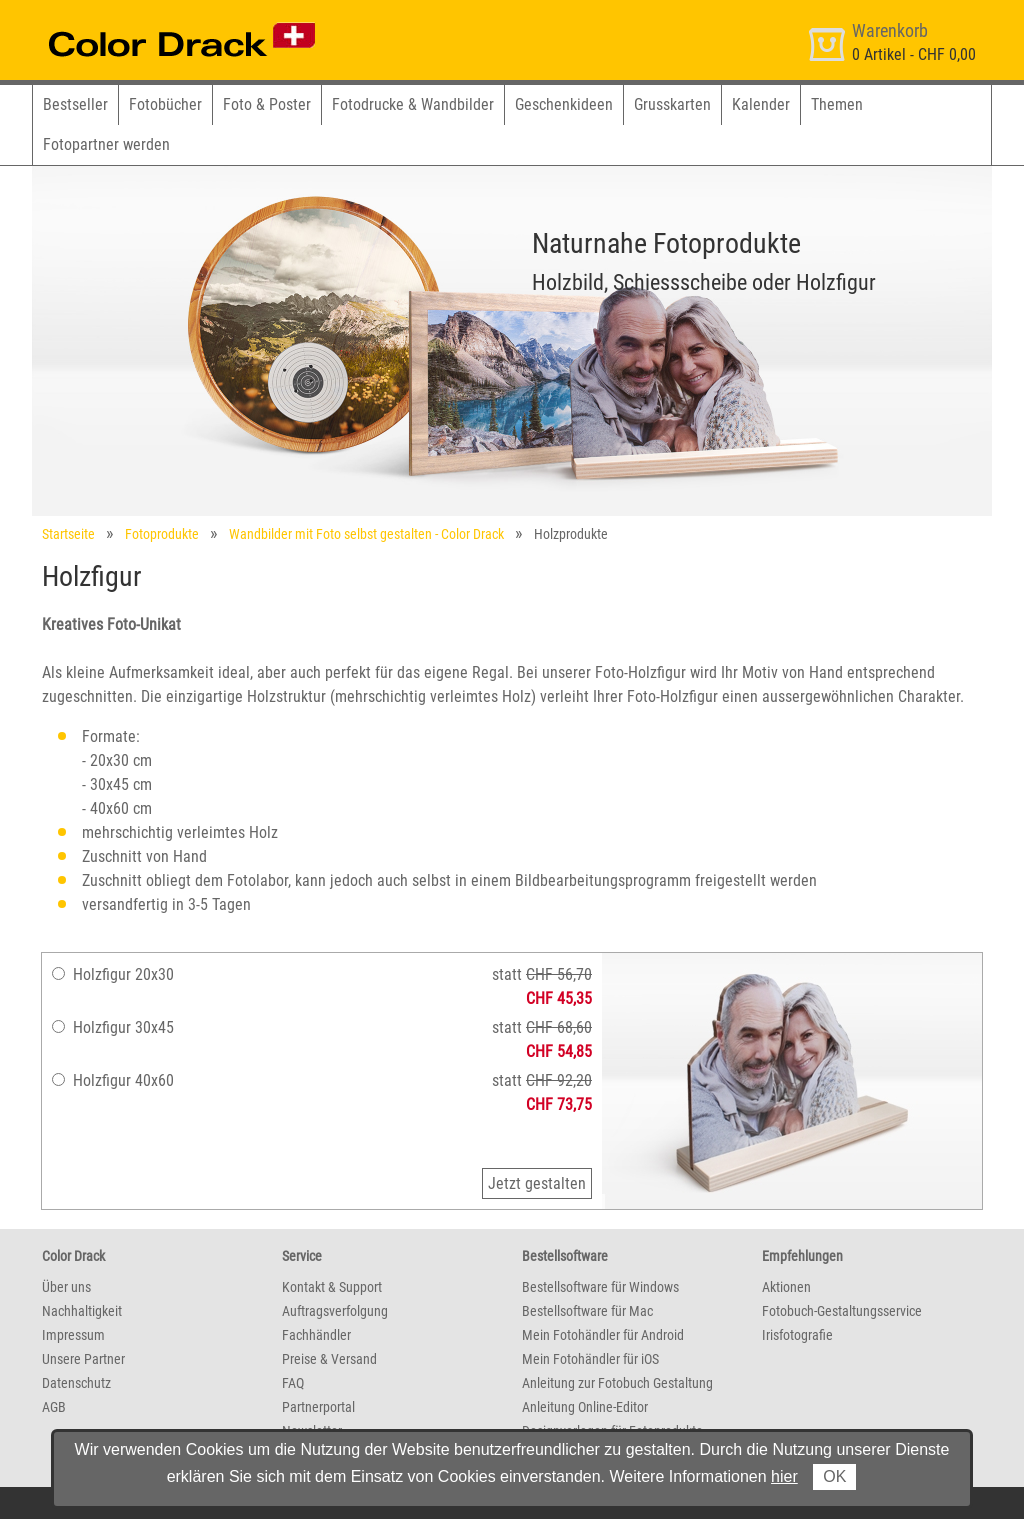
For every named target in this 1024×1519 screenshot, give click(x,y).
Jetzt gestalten (537, 1183)
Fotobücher (165, 104)
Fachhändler (316, 1335)
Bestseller (75, 104)
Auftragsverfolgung (335, 1311)
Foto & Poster (267, 104)
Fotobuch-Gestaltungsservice (842, 1311)
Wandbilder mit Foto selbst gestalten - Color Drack (366, 534)
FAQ (293, 1383)
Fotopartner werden (106, 144)
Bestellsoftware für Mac (587, 1311)
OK (834, 1476)
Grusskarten (672, 104)
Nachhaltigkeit (82, 1311)
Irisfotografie (797, 1335)
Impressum (73, 1335)
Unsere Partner (83, 1359)
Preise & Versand (329, 1359)
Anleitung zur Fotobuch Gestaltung (617, 1383)
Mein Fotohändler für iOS (590, 1359)
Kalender (761, 104)
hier (784, 1476)
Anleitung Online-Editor (585, 1407)
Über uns (66, 1287)
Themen (837, 104)
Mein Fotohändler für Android (603, 1335)
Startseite (68, 534)
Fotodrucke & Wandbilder (413, 104)
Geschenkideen (564, 104)
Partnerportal (318, 1407)
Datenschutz (76, 1383)
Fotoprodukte (162, 534)
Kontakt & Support (332, 1287)
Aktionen (786, 1287)
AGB (54, 1407)
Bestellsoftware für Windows (600, 1287)
